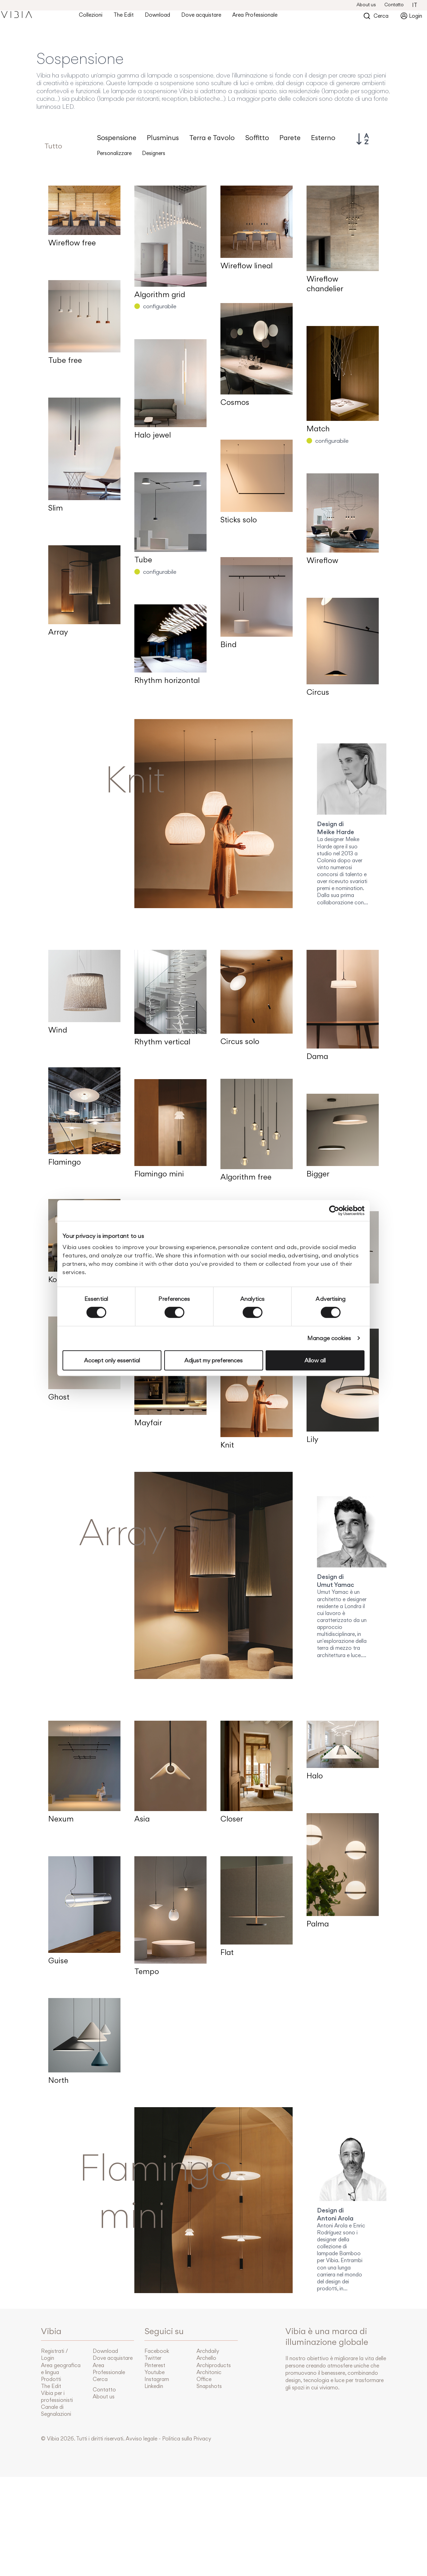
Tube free (65, 360)
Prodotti (51, 2379)
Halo (315, 1775)
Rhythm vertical (162, 1041)
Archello (206, 2358)
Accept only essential (112, 1360)
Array (58, 631)
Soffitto (257, 138)
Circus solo (239, 1041)
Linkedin (153, 2386)
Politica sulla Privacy (186, 2438)
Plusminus (163, 138)
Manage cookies (329, 1338)
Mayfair (148, 1422)
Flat (227, 1952)
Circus (318, 691)
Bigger (318, 1173)
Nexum (61, 1818)
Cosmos (234, 402)
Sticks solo (238, 519)
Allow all (315, 1360)
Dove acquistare (201, 14)
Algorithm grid (159, 294)
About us (366, 4)
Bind (228, 644)
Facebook (156, 2351)
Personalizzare (114, 153)
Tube (143, 559)
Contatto (394, 4)
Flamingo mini (159, 1173)
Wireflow (322, 560)
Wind (57, 1029)
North (58, 2080)
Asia (142, 1818)
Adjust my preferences (213, 1360)
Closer (231, 1818)
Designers (153, 153)
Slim (55, 507)
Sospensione (116, 138)
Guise (58, 1960)
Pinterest (154, 2365)
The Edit (124, 14)
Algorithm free (245, 1176)
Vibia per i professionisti (57, 2396)
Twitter (152, 2358)
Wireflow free (72, 242)
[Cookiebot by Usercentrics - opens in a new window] (334, 1210)
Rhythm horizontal (167, 680)
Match (318, 428)
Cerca (381, 15)
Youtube (154, 2372)
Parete (290, 138)
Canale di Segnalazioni (56, 2410)
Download (157, 14)
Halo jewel (152, 434)
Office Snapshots (209, 2382)
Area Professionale (254, 14)
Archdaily (207, 2351)
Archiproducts (213, 2365)
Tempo (146, 1971)
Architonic (208, 2372)
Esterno (323, 138)
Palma (318, 1923)
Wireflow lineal (246, 265)
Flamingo (64, 1161)
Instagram (156, 2379)
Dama (317, 1056)
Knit (227, 1444)
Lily (312, 1439)
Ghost (58, 1396)
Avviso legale (141, 2438)
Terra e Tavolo (212, 138)
